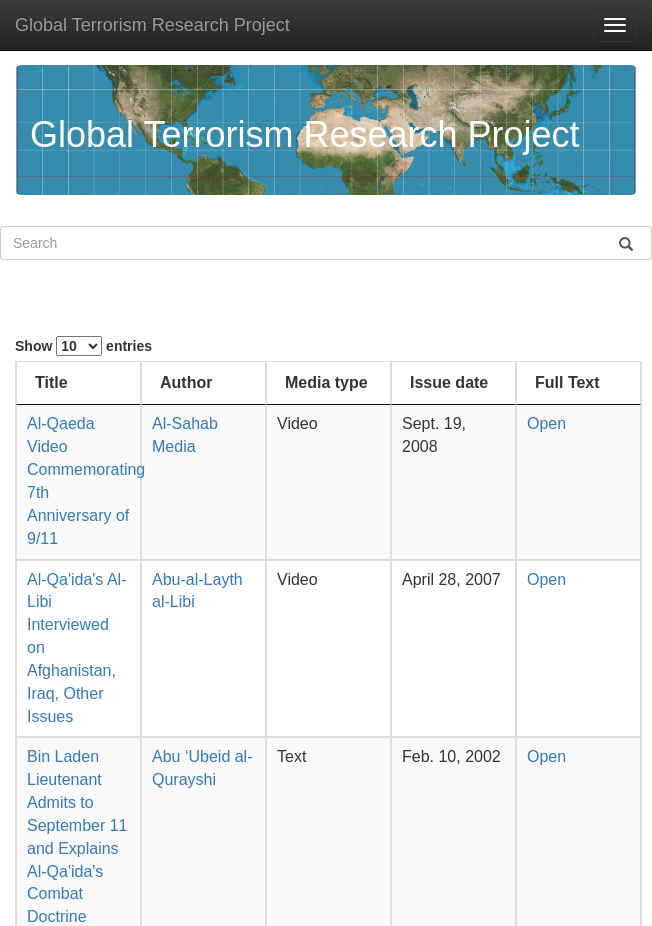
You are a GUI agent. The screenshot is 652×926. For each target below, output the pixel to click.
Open (546, 423)
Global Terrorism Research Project (152, 25)
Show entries (83, 346)
